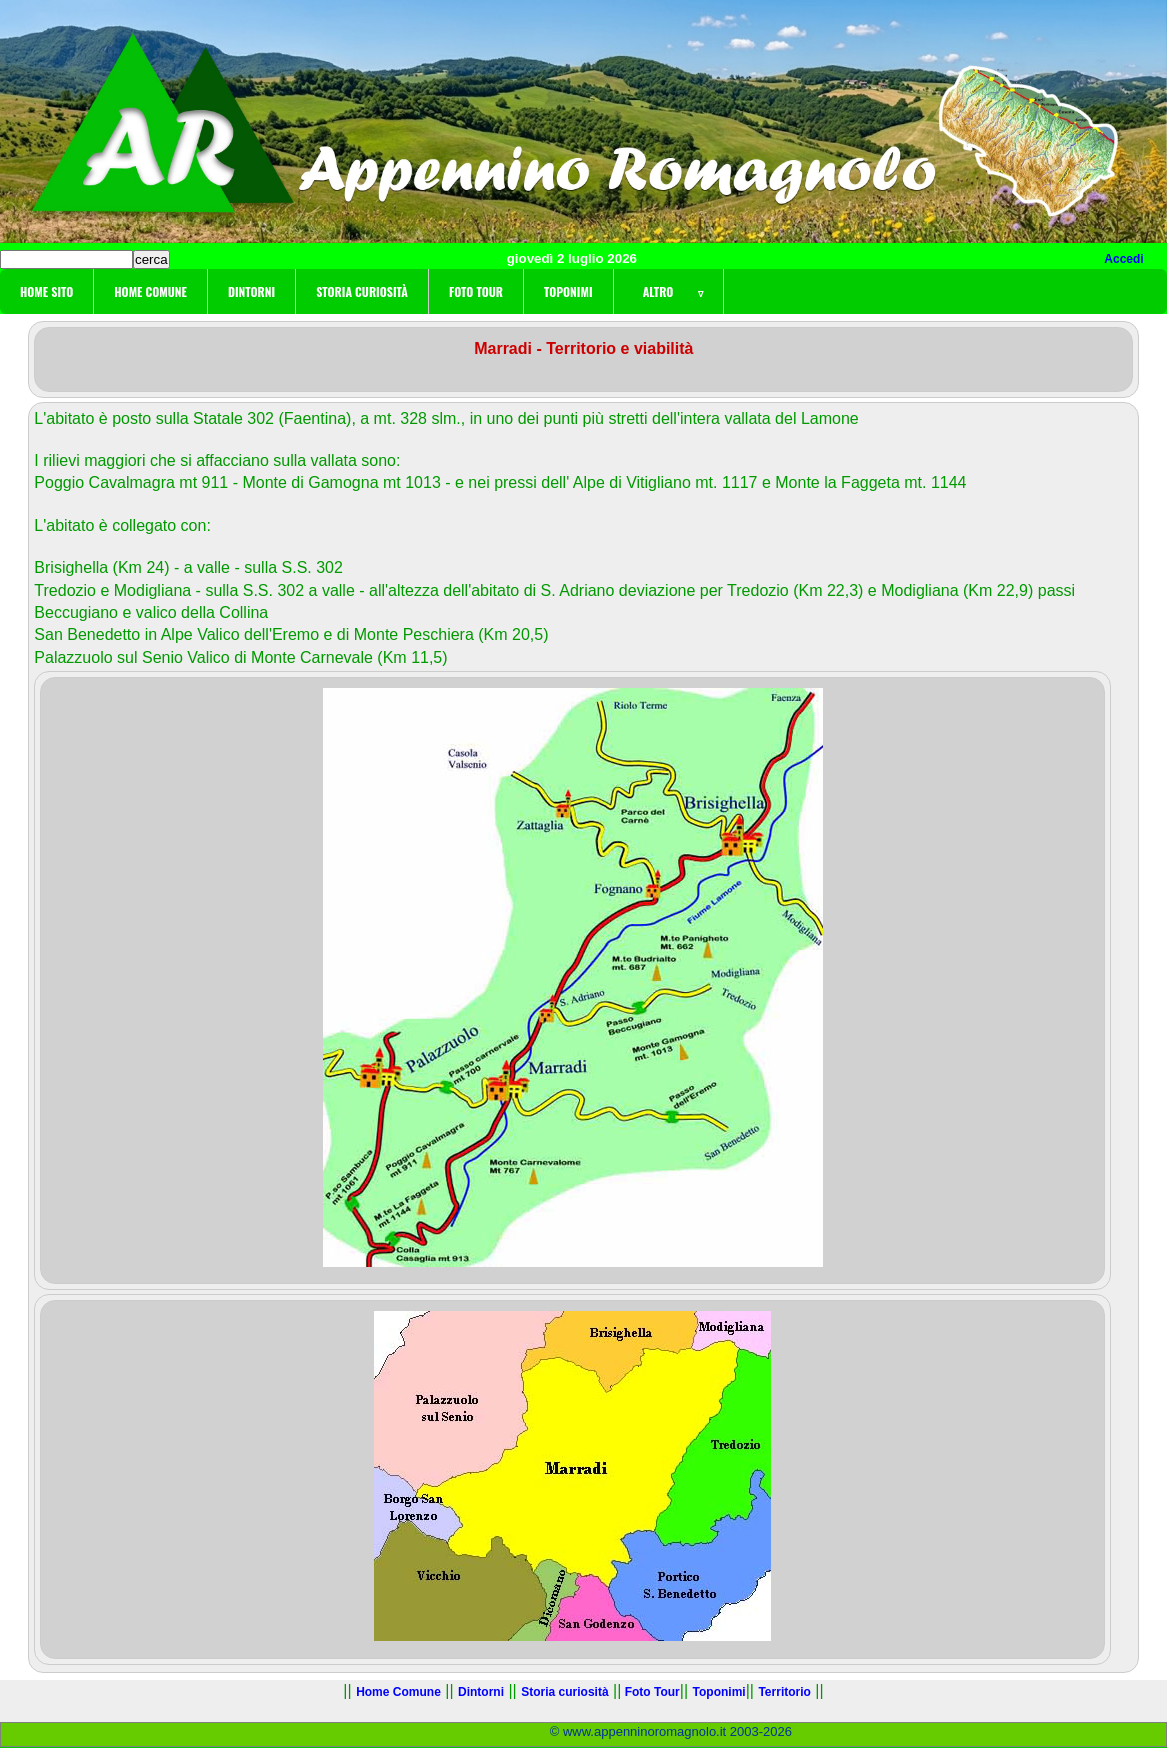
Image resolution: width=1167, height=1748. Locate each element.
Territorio (784, 1692)
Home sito (46, 291)
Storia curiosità (362, 291)
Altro (668, 291)
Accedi (1123, 259)
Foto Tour (476, 291)
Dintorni (251, 291)
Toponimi (568, 291)
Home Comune (150, 291)
